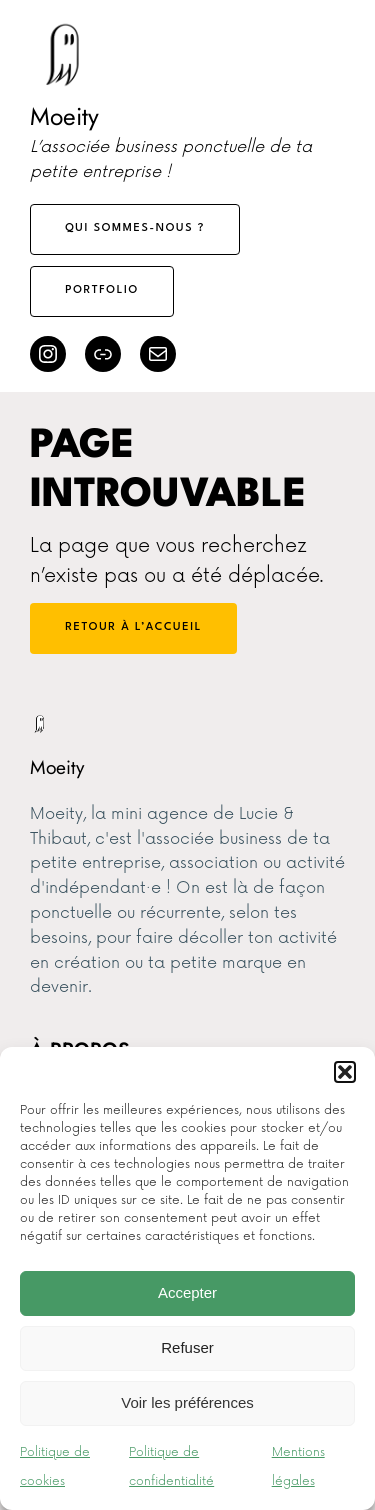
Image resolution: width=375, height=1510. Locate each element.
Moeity (64, 116)
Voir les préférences (187, 1402)
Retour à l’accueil (133, 627)
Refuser (187, 1347)
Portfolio (102, 290)
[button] (345, 1072)
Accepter (187, 1292)
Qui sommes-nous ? (135, 228)
